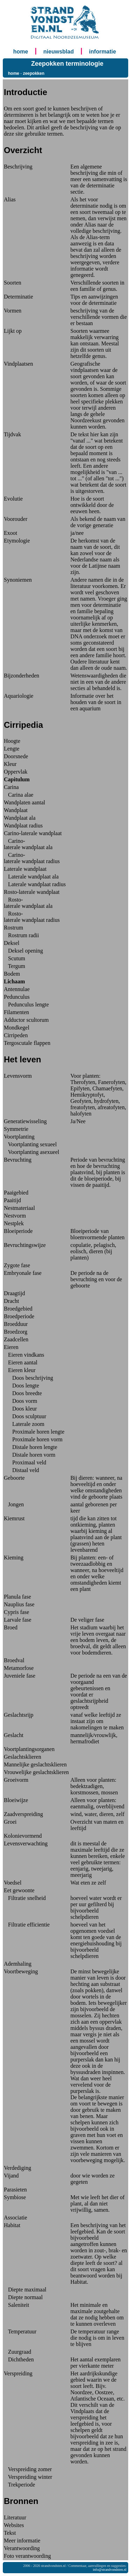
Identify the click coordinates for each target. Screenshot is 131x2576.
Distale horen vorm (30, 1455)
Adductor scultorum (26, 1020)
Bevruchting (17, 1160)
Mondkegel (16, 1028)
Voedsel (12, 1883)
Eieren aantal (20, 1362)
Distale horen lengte (30, 1447)
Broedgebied (18, 1309)
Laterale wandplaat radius (35, 884)
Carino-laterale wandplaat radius (32, 858)
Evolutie (13, 499)
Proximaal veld (25, 1462)
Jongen (14, 1504)
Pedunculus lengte (26, 1004)
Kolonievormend (23, 1836)
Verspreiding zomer (28, 2469)
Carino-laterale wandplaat (33, 833)
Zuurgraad (17, 2352)
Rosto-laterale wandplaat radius (32, 917)
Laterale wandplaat (25, 869)
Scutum (14, 958)
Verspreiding (18, 2373)
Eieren (11, 1347)
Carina (11, 787)
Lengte (11, 749)
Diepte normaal (23, 2297)
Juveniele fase (19, 1676)
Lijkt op (13, 331)
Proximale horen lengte (34, 1432)
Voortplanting (19, 1137)
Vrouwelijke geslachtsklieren (36, 1772)
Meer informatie (22, 2540)
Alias (10, 199)
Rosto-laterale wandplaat (32, 892)
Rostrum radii (21, 935)
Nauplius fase (19, 1604)
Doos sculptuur (25, 1416)
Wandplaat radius (23, 825)
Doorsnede (16, 756)
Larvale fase (17, 1620)
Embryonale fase (23, 1273)
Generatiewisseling (25, 1121)
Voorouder (15, 519)
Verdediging (17, 2168)
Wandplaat (16, 810)
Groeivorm (16, 1780)
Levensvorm (18, 1076)
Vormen (12, 311)
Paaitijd (12, 1200)
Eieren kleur (20, 1370)
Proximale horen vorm (33, 1439)
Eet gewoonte (19, 1890)
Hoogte (12, 741)
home (20, 52)
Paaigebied (16, 1193)
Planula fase (17, 1597)
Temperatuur (20, 2331)
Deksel (11, 943)
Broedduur (16, 1324)
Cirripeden (16, 1035)
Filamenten (16, 1012)
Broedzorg (15, 1332)
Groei (10, 1822)
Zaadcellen (16, 1339)
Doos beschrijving (28, 1378)
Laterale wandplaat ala (31, 877)
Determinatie (18, 297)
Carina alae (18, 795)
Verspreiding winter (28, 2477)
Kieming (13, 1557)
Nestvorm (15, 1216)
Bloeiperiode (18, 1231)
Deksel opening (23, 951)
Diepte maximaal (25, 2289)
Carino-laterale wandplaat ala (28, 844)
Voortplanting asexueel (31, 1152)
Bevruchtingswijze (25, 1245)
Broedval (14, 1660)
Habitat (12, 2225)
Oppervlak (16, 772)
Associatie (15, 2217)
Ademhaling (17, 1964)
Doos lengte (21, 1386)
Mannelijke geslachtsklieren (35, 1764)
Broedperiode (19, 1316)
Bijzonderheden (21, 676)
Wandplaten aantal (24, 802)
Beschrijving (18, 167)
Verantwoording (22, 2548)
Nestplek (14, 1223)
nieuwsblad (58, 52)
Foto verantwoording (27, 2556)
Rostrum (13, 928)
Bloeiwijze (16, 1800)
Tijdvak (12, 434)
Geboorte (14, 1478)
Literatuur (15, 2517)
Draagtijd (14, 1293)
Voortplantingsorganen (29, 1749)
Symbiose (15, 2197)
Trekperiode (19, 2485)
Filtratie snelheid (25, 1898)
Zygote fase (17, 1265)
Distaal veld (21, 1470)
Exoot (10, 533)
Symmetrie (16, 1129)
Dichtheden (19, 2359)
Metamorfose (19, 1668)
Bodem (12, 974)
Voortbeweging (21, 1971)
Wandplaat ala (20, 818)
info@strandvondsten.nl (109, 2569)
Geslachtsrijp (18, 1715)
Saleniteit (16, 2305)
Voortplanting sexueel (30, 1144)
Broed (10, 1627)
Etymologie (17, 541)
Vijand (11, 2176)
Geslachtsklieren (22, 1757)
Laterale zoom (24, 1424)
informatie (102, 52)
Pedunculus (17, 997)
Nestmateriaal (19, 1208)
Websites (14, 2525)
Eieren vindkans (24, 1355)
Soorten (12, 283)
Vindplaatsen (18, 364)
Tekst (10, 2533)
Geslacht (13, 1735)
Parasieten (15, 2190)
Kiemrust (14, 1518)
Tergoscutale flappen (27, 1043)
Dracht (11, 1301)
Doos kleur (20, 1409)
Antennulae (17, 989)
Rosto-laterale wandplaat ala (28, 903)
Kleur (10, 764)
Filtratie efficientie (27, 1925)
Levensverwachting (26, 1843)
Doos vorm (20, 1401)
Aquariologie (18, 696)
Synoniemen (18, 580)
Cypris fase (16, 1612)
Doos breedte (23, 1393)
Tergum (14, 966)
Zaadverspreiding (23, 1814)
